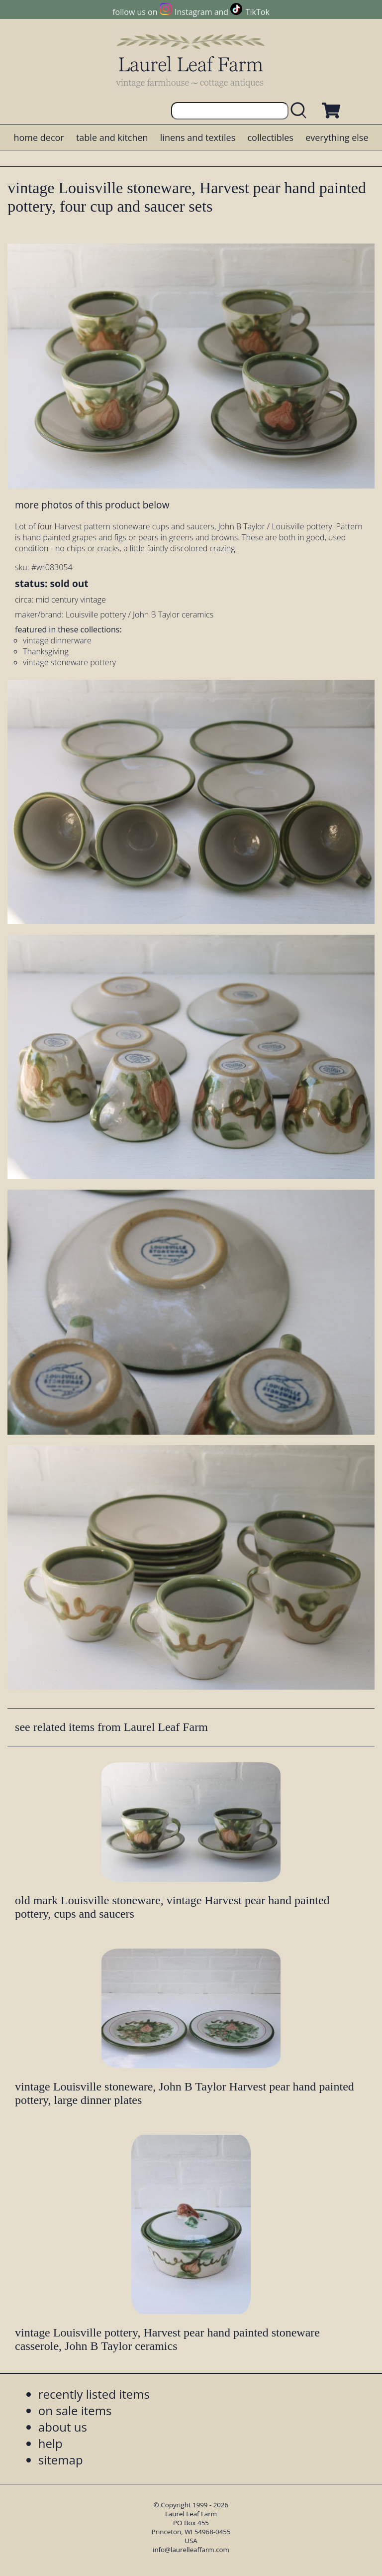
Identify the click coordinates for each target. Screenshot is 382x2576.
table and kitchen (112, 137)
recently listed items (94, 2394)
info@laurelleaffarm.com (191, 2549)
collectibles (270, 137)
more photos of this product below (92, 504)
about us (62, 2427)
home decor (38, 137)
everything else (336, 137)
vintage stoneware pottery (69, 662)
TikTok (258, 11)
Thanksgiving (46, 651)
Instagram (193, 11)
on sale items (75, 2410)
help (50, 2443)
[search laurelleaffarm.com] (300, 111)
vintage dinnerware (57, 640)
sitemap (60, 2460)
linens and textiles (197, 137)
